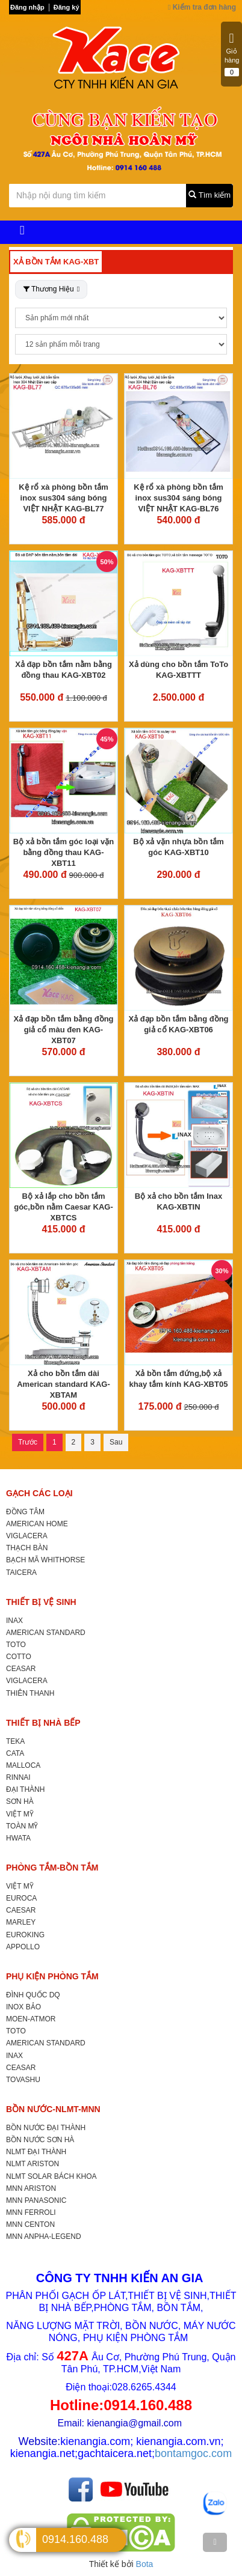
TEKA (15, 1741)
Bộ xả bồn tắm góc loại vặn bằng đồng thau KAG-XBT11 (63, 852)
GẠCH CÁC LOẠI (39, 1493)
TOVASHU (23, 2079)
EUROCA (21, 1898)
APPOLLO (23, 1947)
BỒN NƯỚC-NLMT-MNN (53, 2109)
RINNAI (18, 1777)
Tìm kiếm (209, 194)
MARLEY (21, 1922)
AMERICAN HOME (37, 1524)
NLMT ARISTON (32, 2164)
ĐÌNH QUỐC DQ (33, 1995)
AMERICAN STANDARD (45, 1632)
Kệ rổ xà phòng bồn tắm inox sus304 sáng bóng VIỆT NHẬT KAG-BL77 (63, 498)
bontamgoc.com (193, 2453)
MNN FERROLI (31, 2212)
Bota (145, 2564)
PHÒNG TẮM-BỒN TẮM (52, 1867)
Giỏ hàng (232, 54)
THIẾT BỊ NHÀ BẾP (43, 1723)
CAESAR (21, 1910)
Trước (27, 1442)
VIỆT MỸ (20, 1814)
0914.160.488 (75, 2539)
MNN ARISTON (31, 2188)
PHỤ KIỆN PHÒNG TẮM (52, 1976)
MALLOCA (23, 1765)
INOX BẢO (23, 2007)
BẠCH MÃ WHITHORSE (45, 1560)
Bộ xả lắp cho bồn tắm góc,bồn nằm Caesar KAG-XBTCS (63, 1207)
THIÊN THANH (30, 1693)
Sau (116, 1442)
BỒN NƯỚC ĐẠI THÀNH (45, 2128)
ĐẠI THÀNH (25, 1789)
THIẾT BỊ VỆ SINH (41, 1602)
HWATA (18, 1838)
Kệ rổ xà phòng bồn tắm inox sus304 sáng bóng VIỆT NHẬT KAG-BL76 (178, 498)
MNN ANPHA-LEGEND (43, 2236)
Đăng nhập (27, 7)
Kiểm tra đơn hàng (202, 7)
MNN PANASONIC (36, 2200)
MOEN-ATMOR (30, 2019)
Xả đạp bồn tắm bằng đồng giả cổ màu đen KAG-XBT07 (63, 1029)
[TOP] (215, 2542)
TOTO (16, 1644)
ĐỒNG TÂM (25, 1512)
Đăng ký (66, 7)
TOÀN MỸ (22, 1826)
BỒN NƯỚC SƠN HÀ (40, 2140)
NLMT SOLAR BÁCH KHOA (51, 2176)
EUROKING (25, 1935)
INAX (14, 1620)
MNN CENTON (30, 2224)
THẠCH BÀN (27, 1548)
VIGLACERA (27, 1536)
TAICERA (21, 1572)
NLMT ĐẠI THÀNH (36, 2152)
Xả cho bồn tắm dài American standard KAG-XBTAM (63, 1384)
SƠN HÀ (20, 1801)
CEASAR (21, 1668)
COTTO (18, 1656)
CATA (15, 1753)
